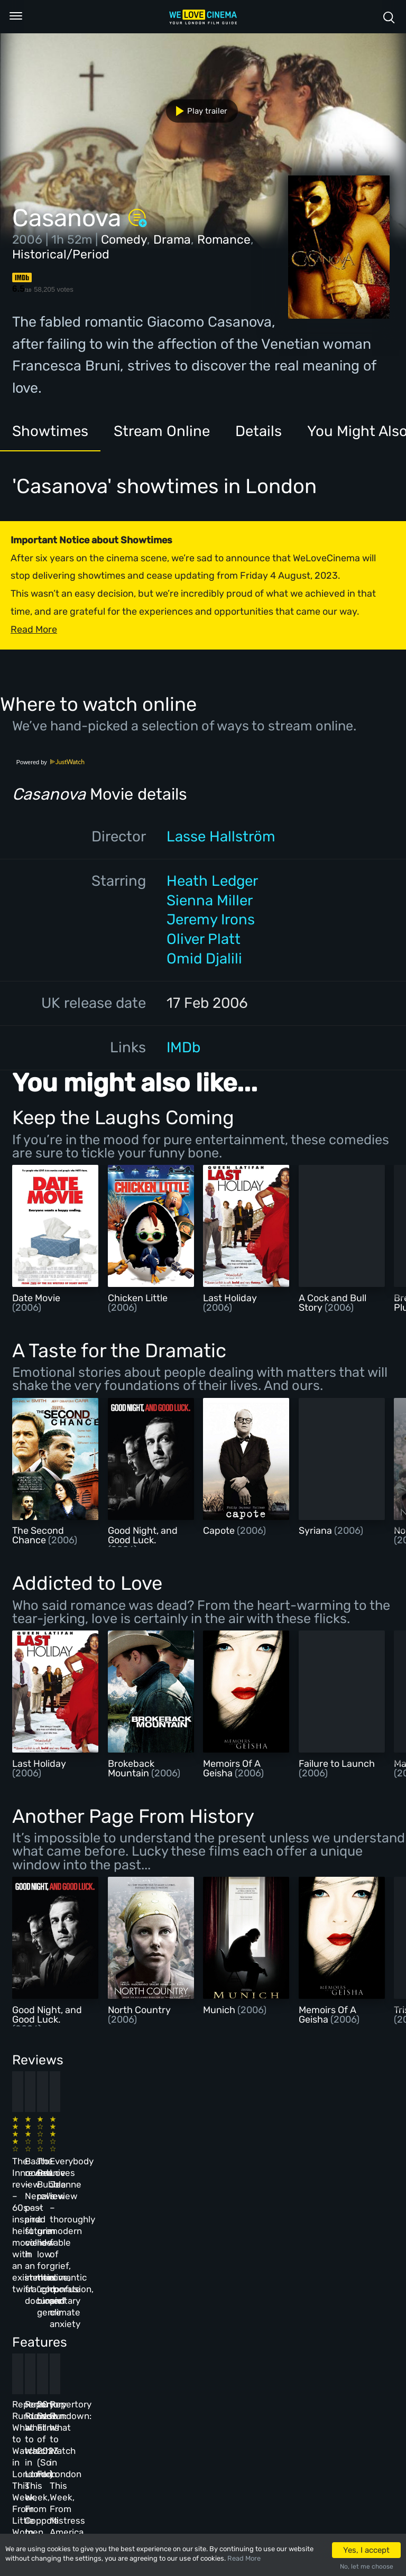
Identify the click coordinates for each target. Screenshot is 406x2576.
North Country (139, 2010)
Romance (224, 239)
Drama (172, 239)
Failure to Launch (337, 1763)
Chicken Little (138, 1298)
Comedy (124, 239)
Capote (220, 1530)
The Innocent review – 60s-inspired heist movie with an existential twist (46, 2160)
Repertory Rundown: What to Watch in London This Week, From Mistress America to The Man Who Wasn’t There (319, 2336)
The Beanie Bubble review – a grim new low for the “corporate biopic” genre (230, 2160)
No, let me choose (366, 2566)
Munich (220, 2010)
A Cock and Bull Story (332, 1302)
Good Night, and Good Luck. (143, 1535)
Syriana (316, 1530)
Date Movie (36, 1298)
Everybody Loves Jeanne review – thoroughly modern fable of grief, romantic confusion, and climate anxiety (317, 2172)
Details (258, 431)
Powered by (50, 762)
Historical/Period (60, 254)
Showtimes (50, 431)
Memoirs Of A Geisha (232, 1768)
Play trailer (197, 111)
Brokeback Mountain (131, 1768)
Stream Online (162, 431)
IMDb (183, 1047)
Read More (244, 2558)
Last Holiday (230, 1298)
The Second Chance (38, 1535)
